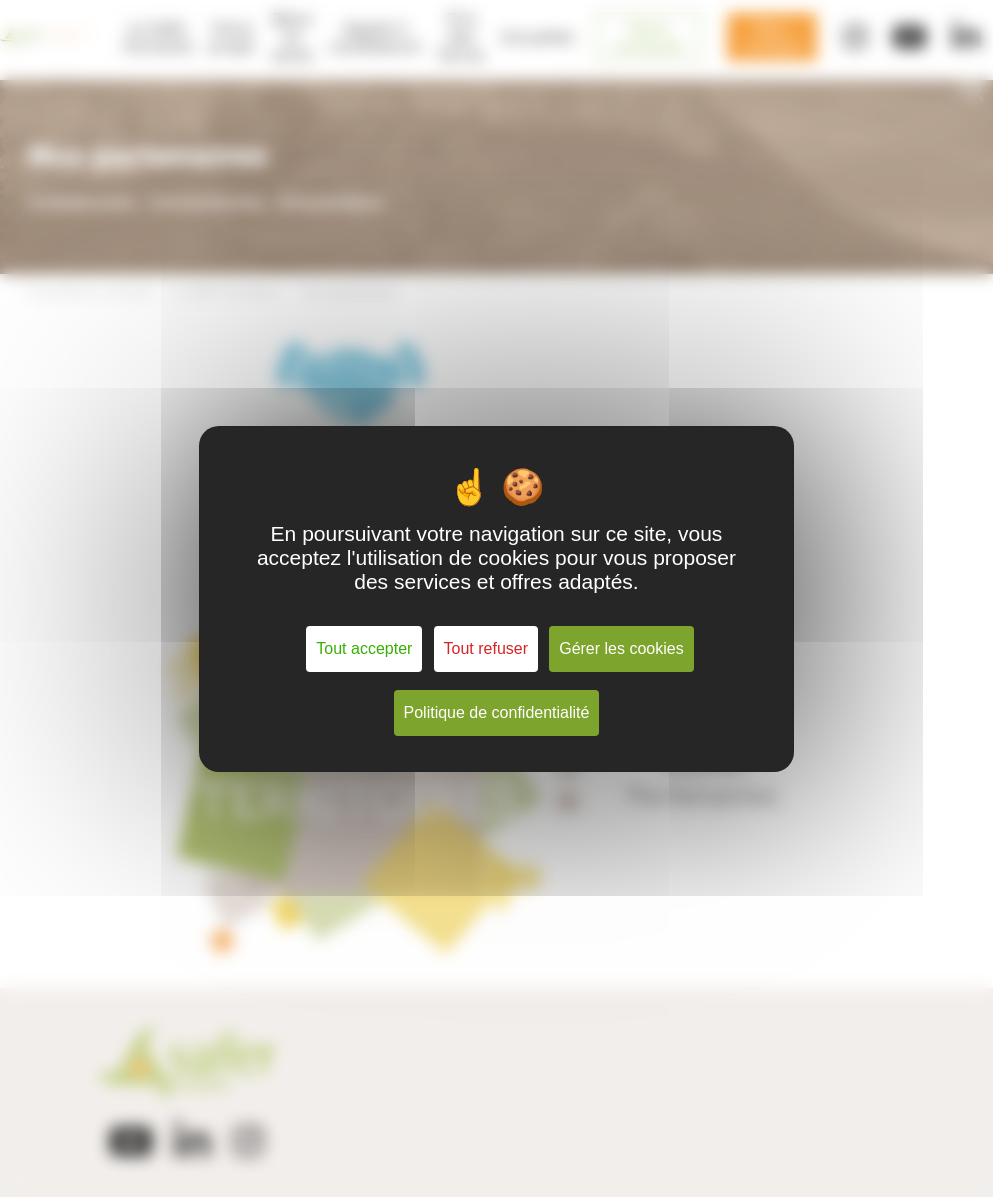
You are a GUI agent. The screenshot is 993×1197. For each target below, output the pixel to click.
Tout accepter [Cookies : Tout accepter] (364, 648)
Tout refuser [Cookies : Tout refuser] (486, 648)
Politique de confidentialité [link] (497, 712)
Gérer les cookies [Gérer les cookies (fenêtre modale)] (621, 648)
